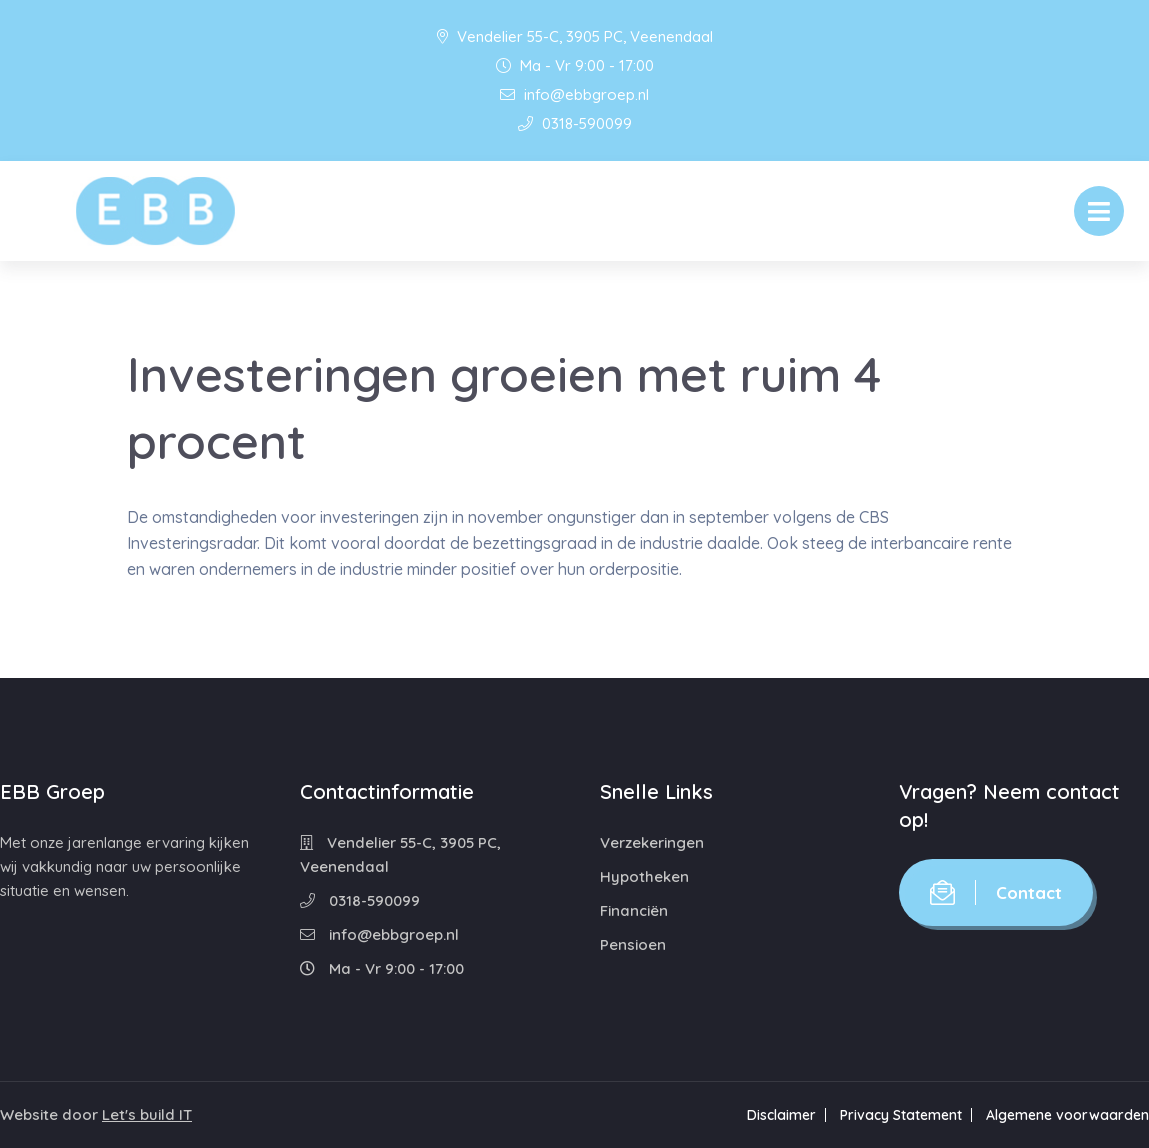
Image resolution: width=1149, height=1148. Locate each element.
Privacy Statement (901, 1115)
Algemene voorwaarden (1067, 1115)
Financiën (634, 910)
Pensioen (633, 944)
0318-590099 (575, 123)
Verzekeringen (652, 842)
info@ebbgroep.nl (574, 94)
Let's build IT (147, 1114)
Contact (996, 892)
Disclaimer (781, 1115)
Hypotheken (644, 876)
